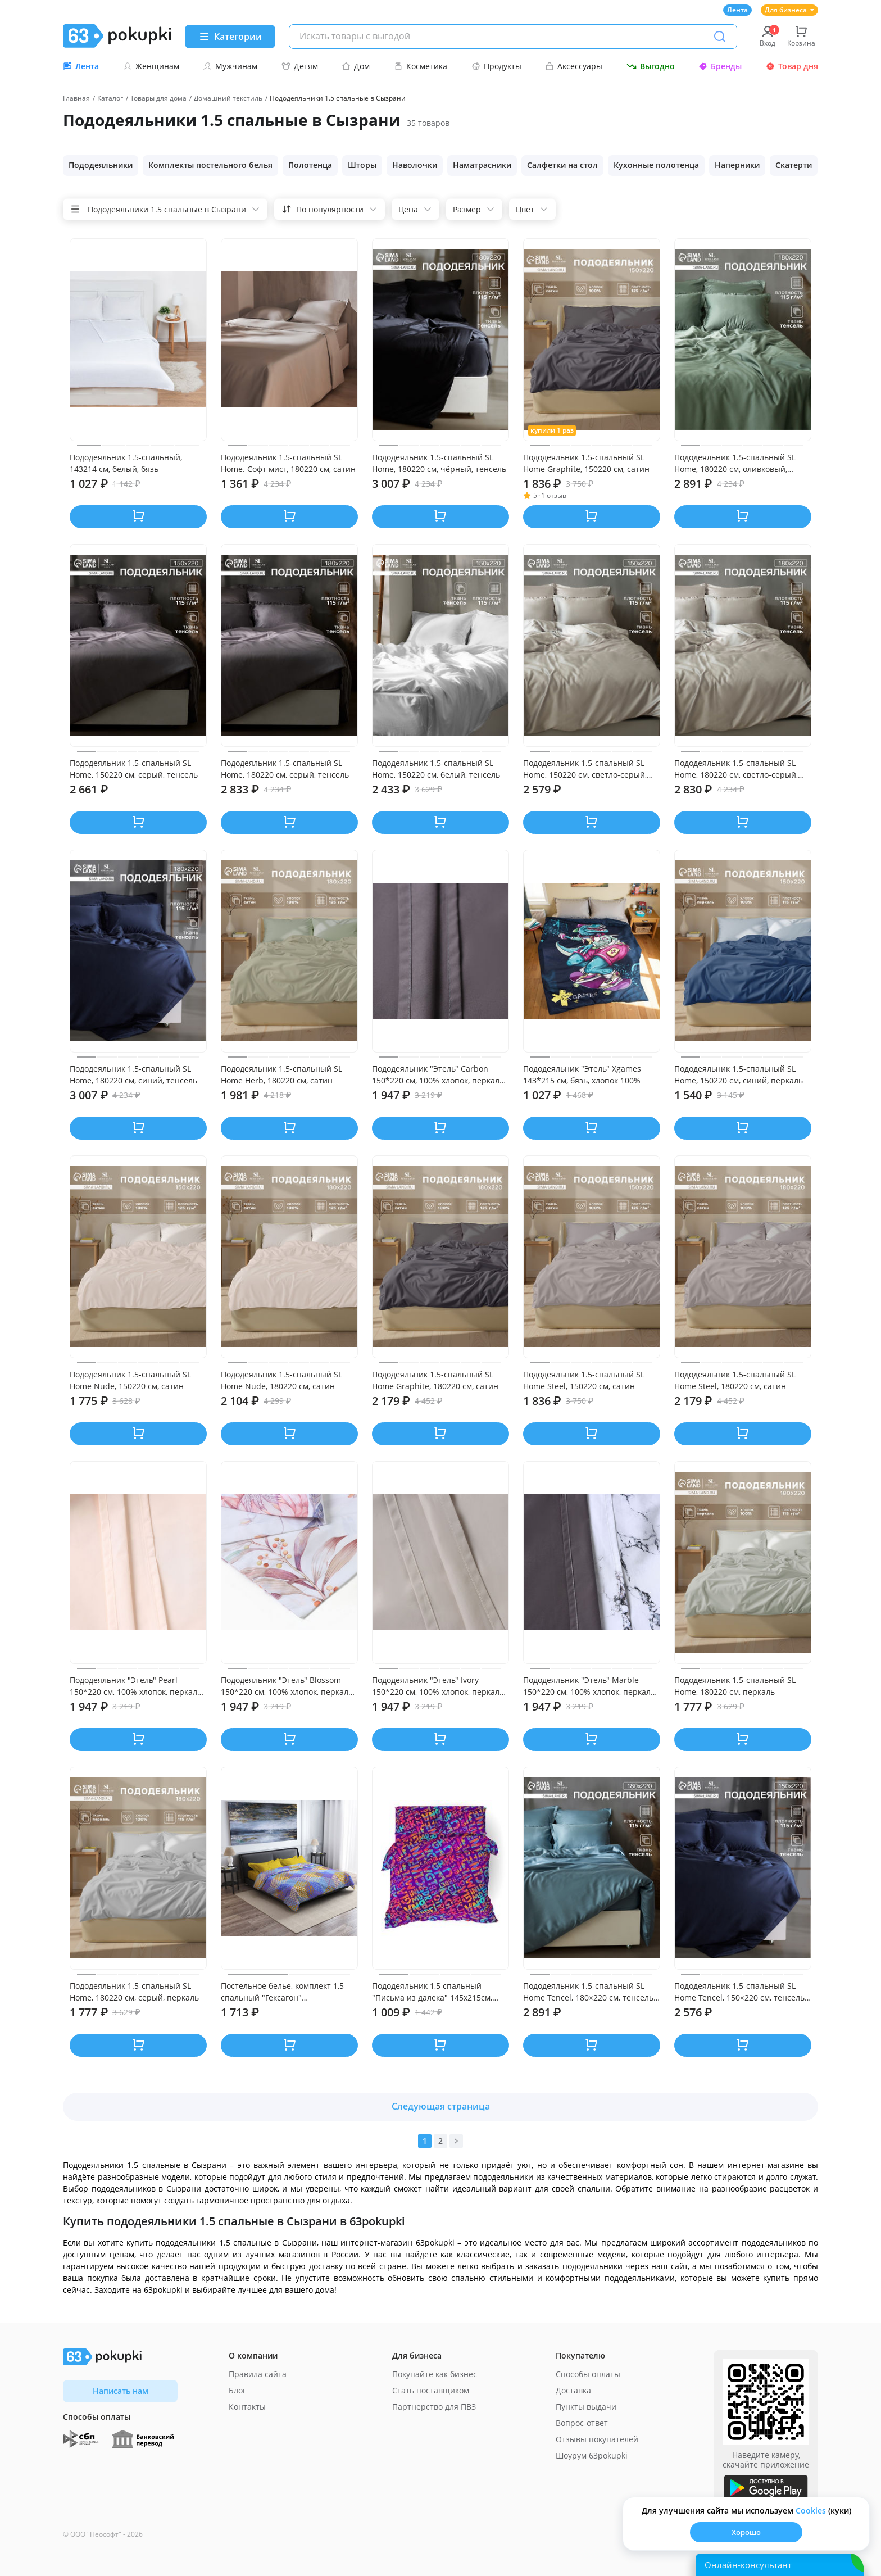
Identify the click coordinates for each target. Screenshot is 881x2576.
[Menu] (230, 36)
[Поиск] (719, 36)
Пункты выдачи (586, 2406)
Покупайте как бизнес (434, 2374)
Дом (356, 66)
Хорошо (746, 2532)
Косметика (420, 66)
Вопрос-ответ (582, 2423)
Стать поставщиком (430, 2390)
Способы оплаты (588, 2374)
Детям (299, 66)
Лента (737, 10)
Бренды (720, 66)
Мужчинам (230, 66)
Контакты (247, 2406)
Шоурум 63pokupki (592, 2455)
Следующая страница (441, 2106)
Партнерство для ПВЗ (434, 2406)
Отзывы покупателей (597, 2439)
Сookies (811, 2510)
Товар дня (792, 66)
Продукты (496, 66)
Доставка (573, 2390)
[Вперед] (456, 2141)
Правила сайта (258, 2374)
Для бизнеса (789, 10)
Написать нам (120, 2390)
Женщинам (151, 66)
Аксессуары (573, 66)
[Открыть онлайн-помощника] (780, 2565)
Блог (237, 2390)
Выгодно (650, 66)
